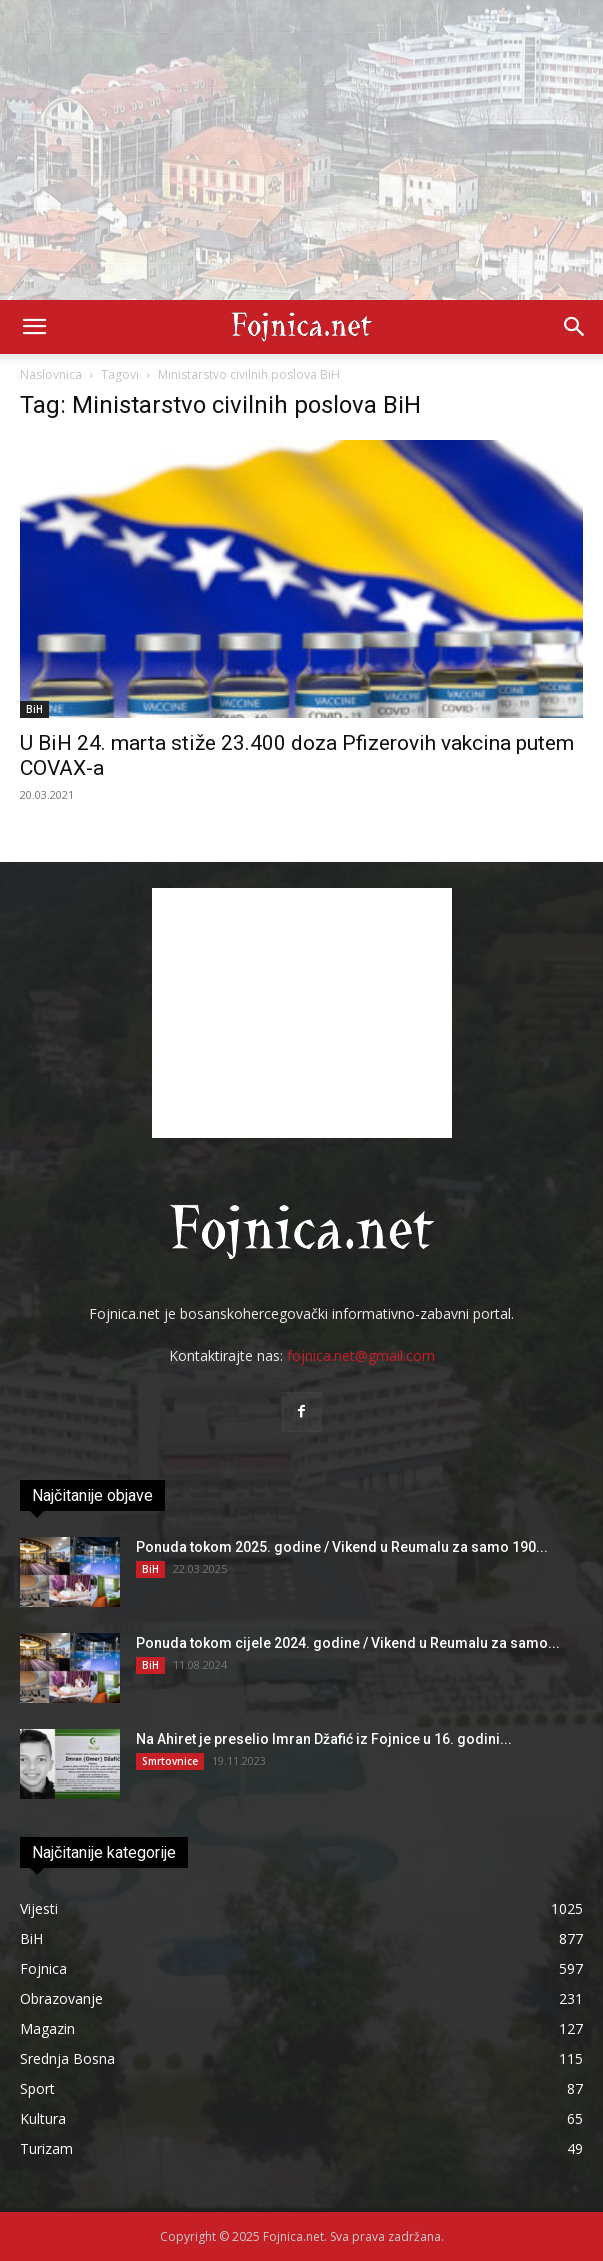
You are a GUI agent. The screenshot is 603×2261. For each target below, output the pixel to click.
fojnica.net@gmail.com (361, 1355)
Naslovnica (51, 374)
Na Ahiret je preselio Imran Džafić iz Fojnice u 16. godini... (324, 1739)
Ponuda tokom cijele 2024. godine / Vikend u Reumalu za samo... (348, 1643)
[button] (34, 327)
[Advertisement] (301, 150)
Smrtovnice (170, 1761)
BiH (34, 709)
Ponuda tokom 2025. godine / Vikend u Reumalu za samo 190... (342, 1547)
